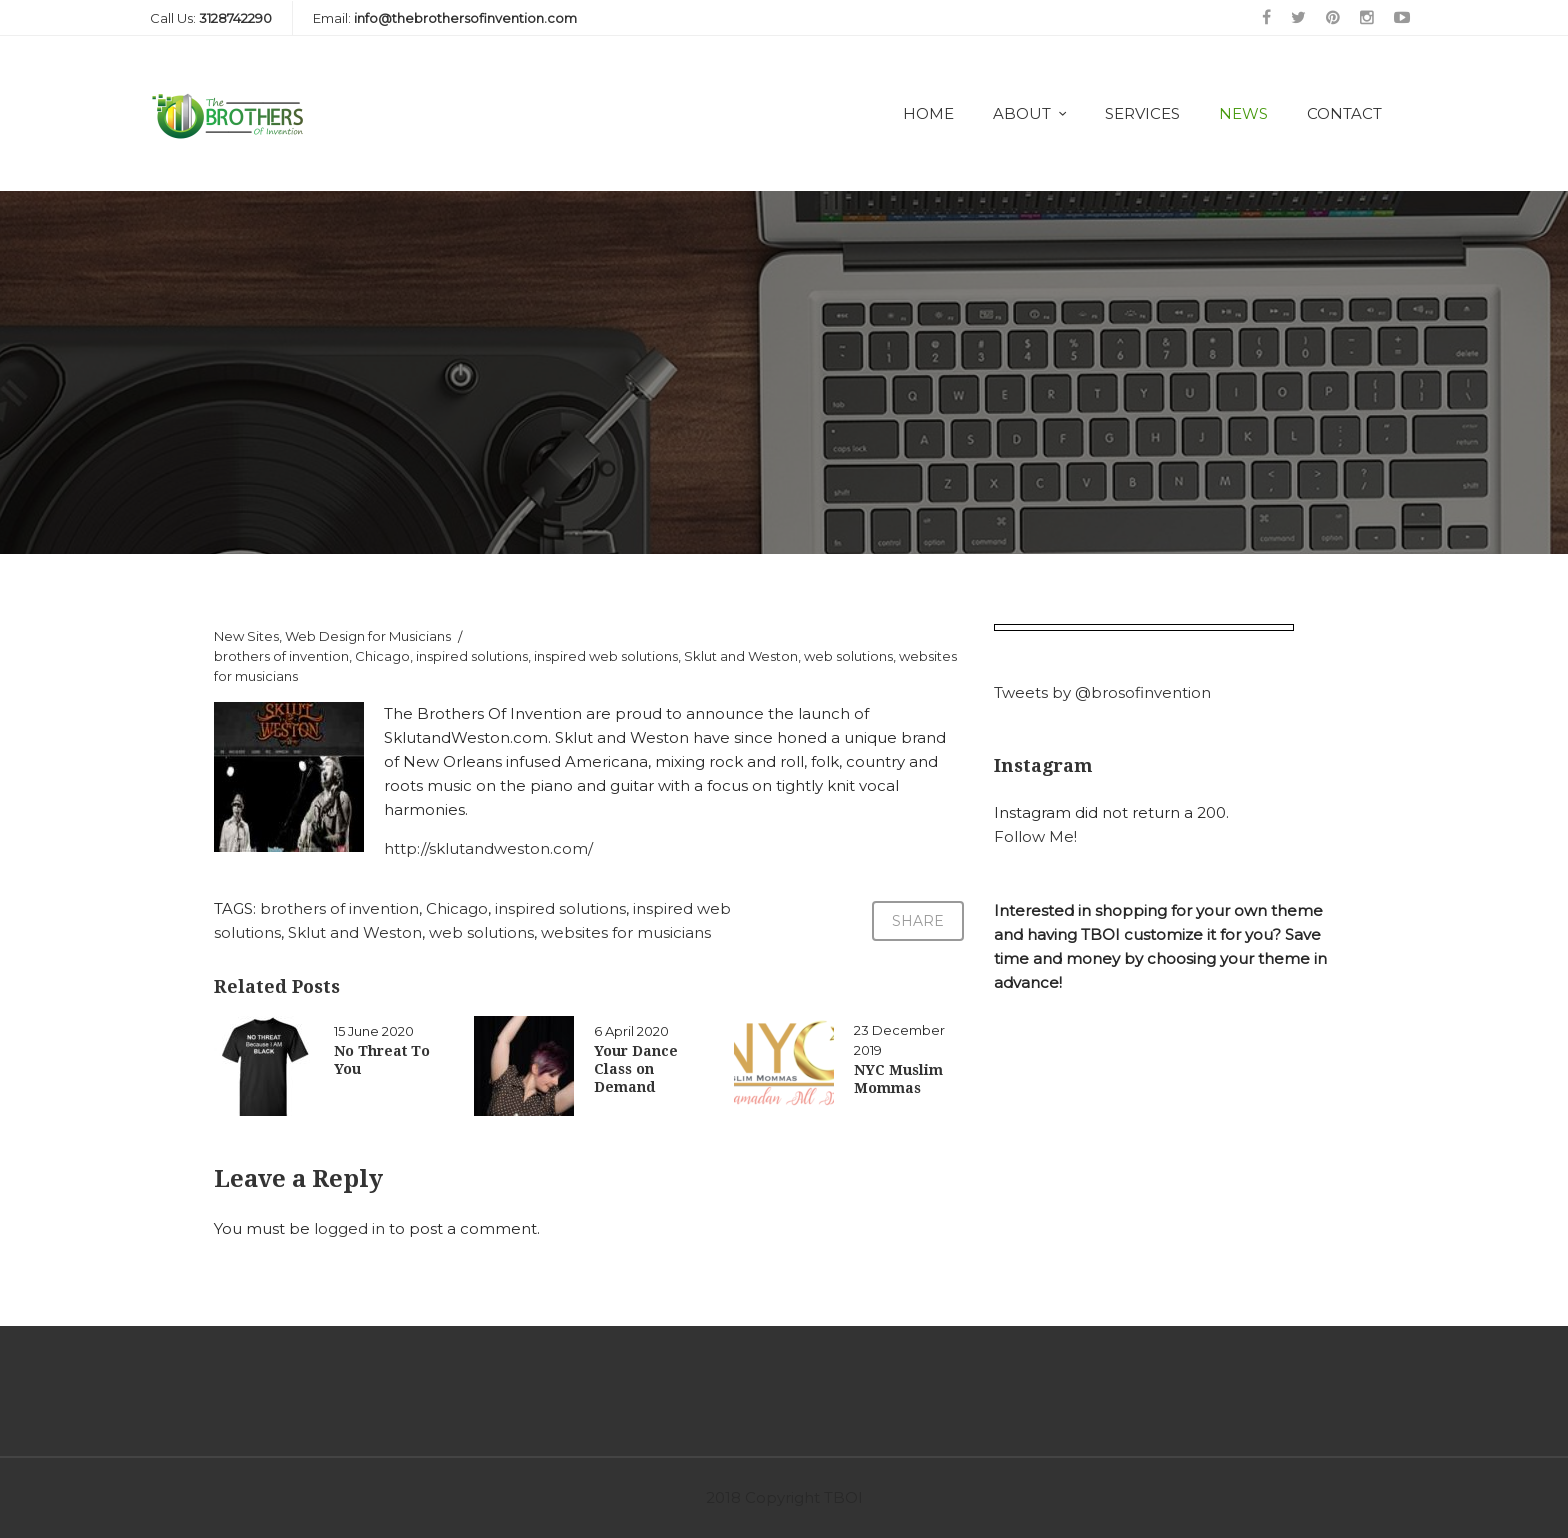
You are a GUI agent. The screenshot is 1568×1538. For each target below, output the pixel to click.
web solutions (848, 656)
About (1022, 113)
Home (928, 113)
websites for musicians (626, 932)
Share (918, 921)
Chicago (382, 656)
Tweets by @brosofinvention (1102, 692)
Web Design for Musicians (368, 636)
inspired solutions (472, 656)
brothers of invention (281, 656)
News (1243, 113)
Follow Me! (1035, 836)
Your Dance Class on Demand (636, 1069)
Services (1142, 113)
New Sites (246, 636)
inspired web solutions (606, 656)
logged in (349, 1228)
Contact (1344, 113)
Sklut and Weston (741, 656)
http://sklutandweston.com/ (488, 848)
